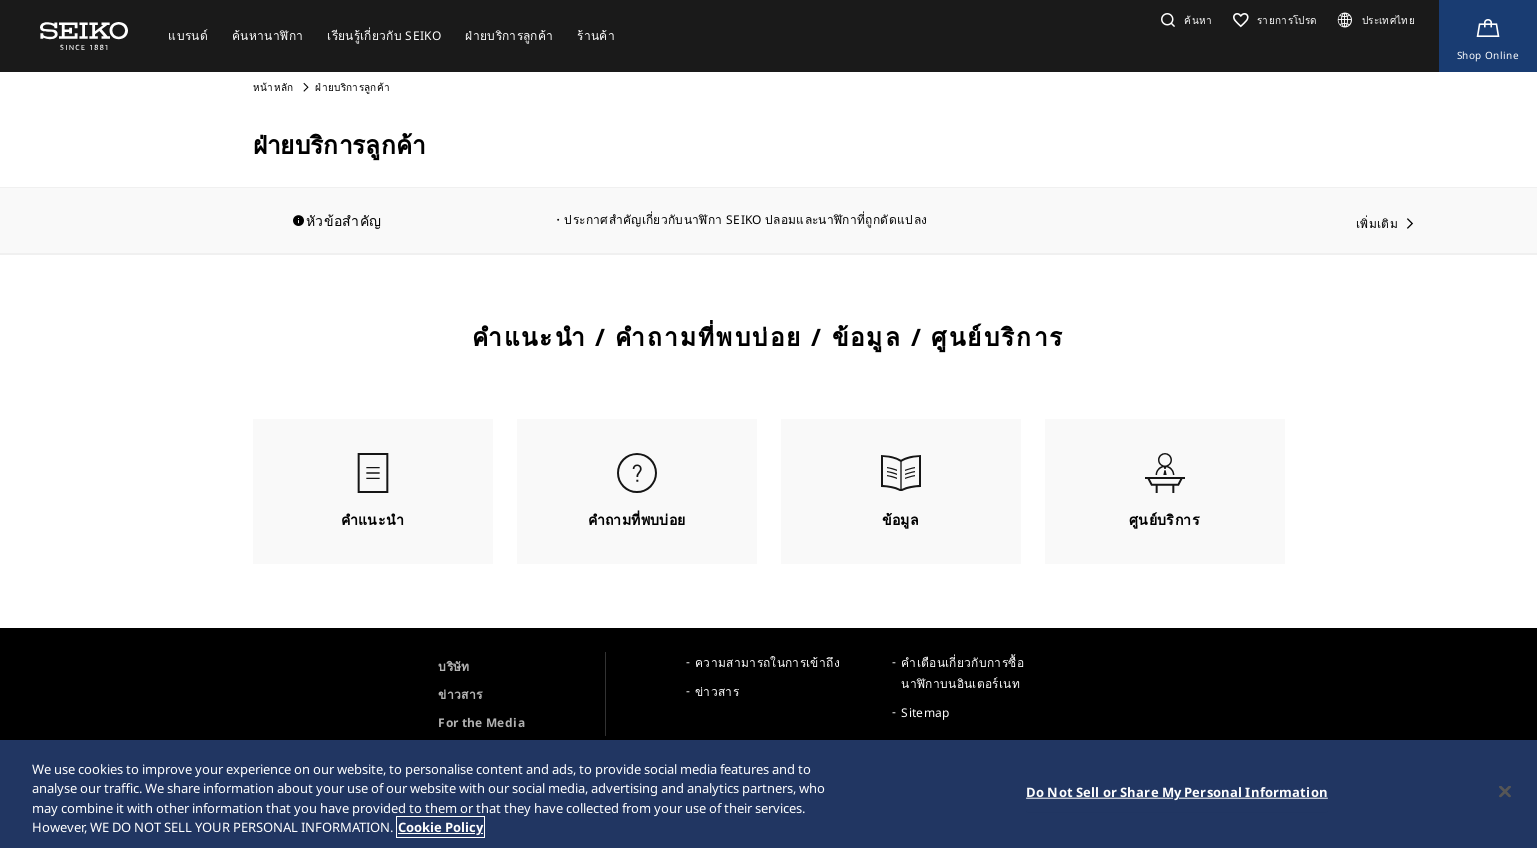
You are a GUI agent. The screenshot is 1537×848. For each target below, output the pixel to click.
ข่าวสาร (460, 694)
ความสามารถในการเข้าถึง (767, 662)
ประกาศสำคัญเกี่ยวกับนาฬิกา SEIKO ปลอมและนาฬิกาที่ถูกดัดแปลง (745, 219)
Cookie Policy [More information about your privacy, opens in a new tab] (440, 827)
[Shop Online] (1488, 36)
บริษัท (453, 666)
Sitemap (925, 712)
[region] (768, 794)
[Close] (1505, 791)
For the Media (481, 722)
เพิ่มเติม (1377, 223)
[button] (1184, 20)
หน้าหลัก (275, 87)
